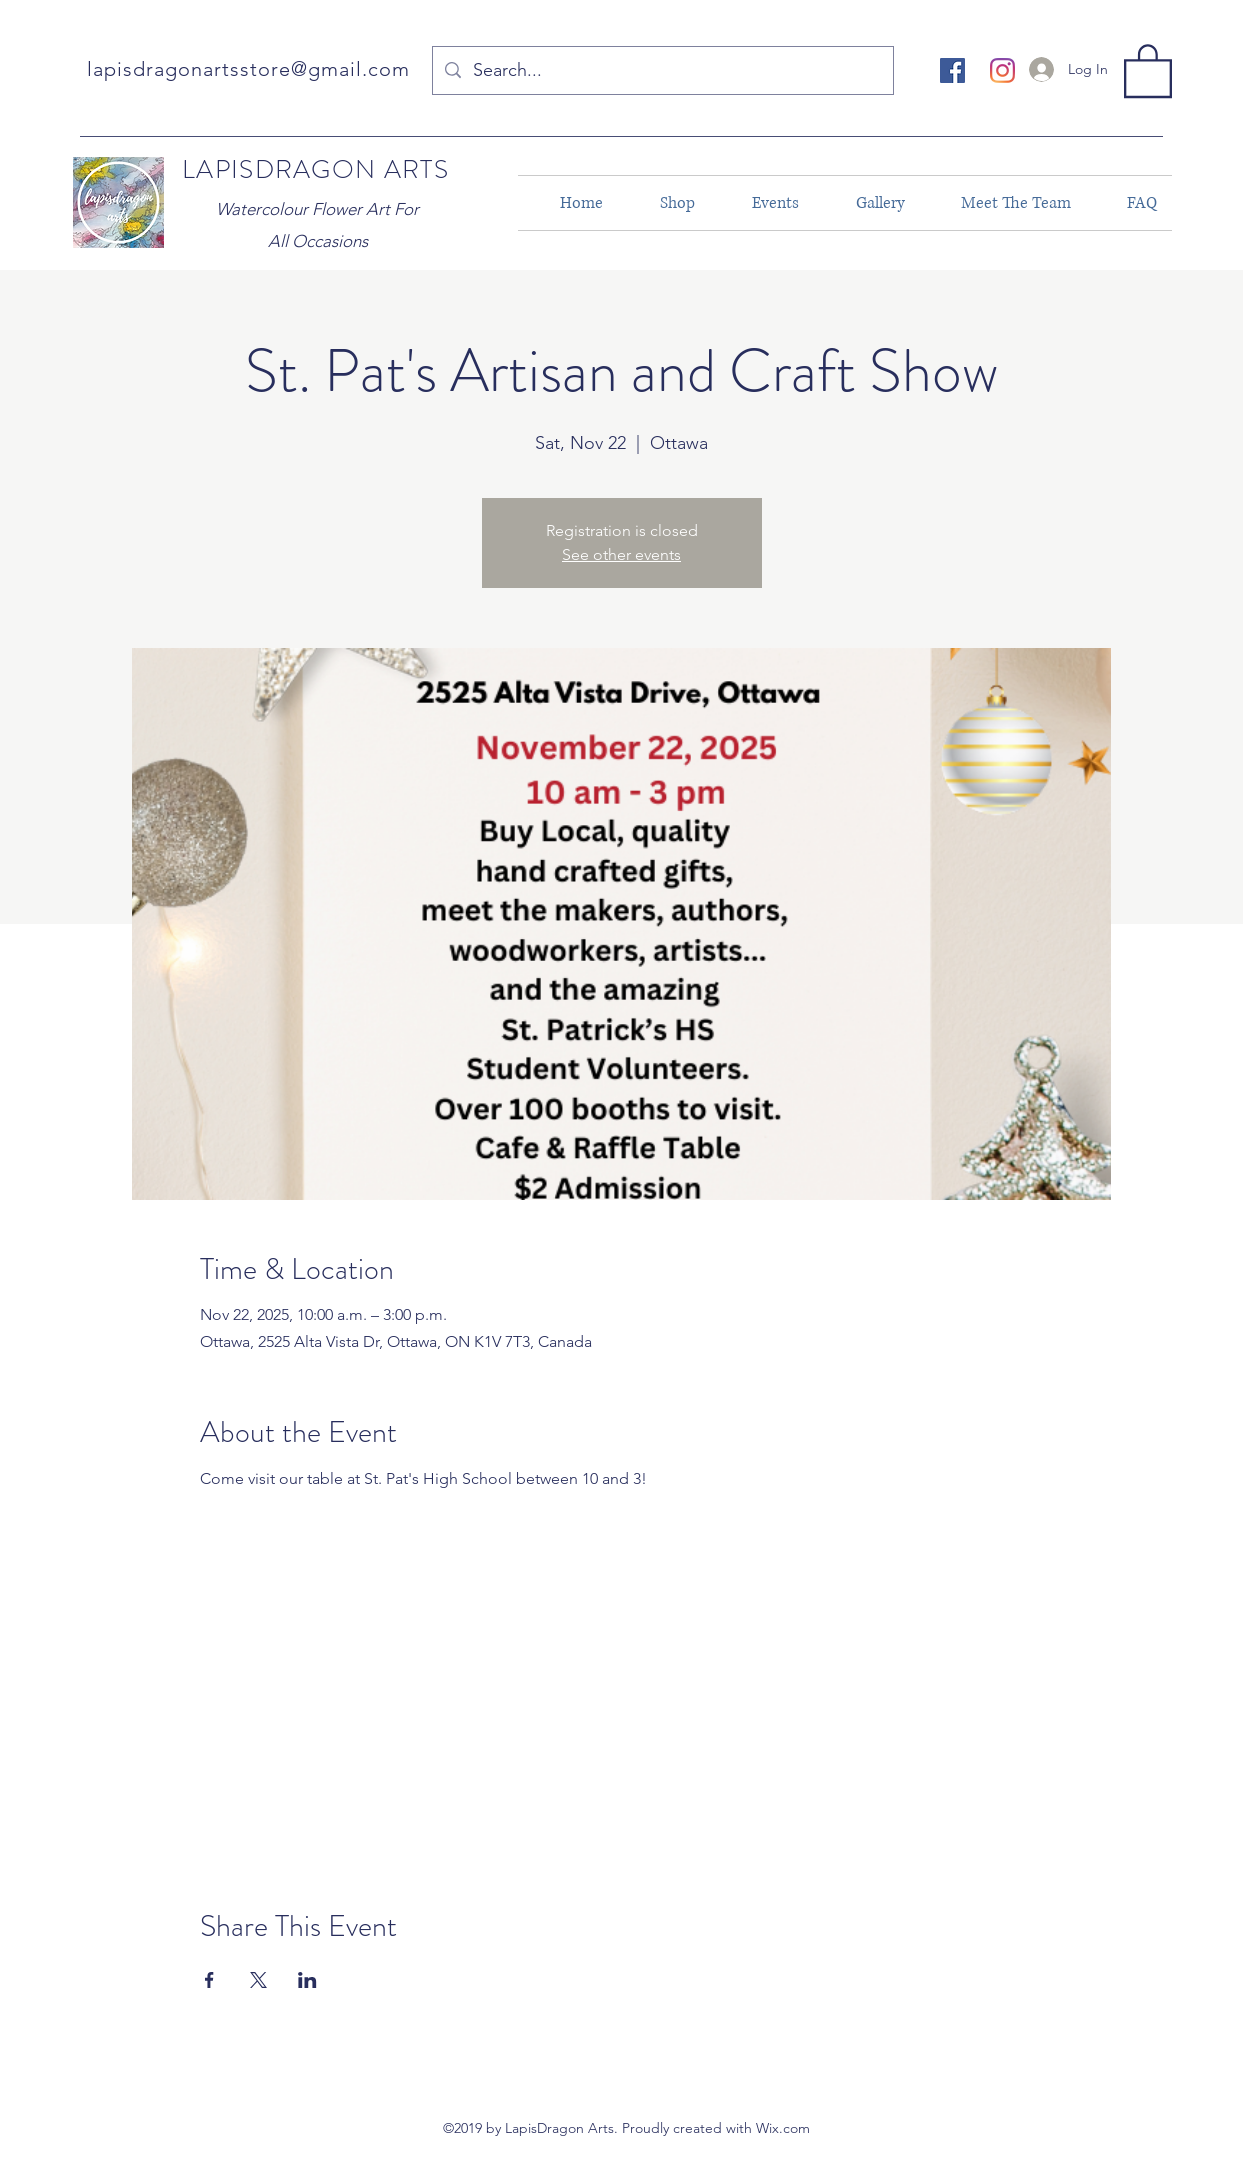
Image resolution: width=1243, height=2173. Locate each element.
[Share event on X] (258, 1980)
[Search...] (662, 71)
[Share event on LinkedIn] (307, 1980)
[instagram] (1002, 70)
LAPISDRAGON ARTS (315, 169)
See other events (621, 554)
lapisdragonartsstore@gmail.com (248, 69)
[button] (1148, 69)
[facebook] (952, 70)
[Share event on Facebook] (209, 1980)
